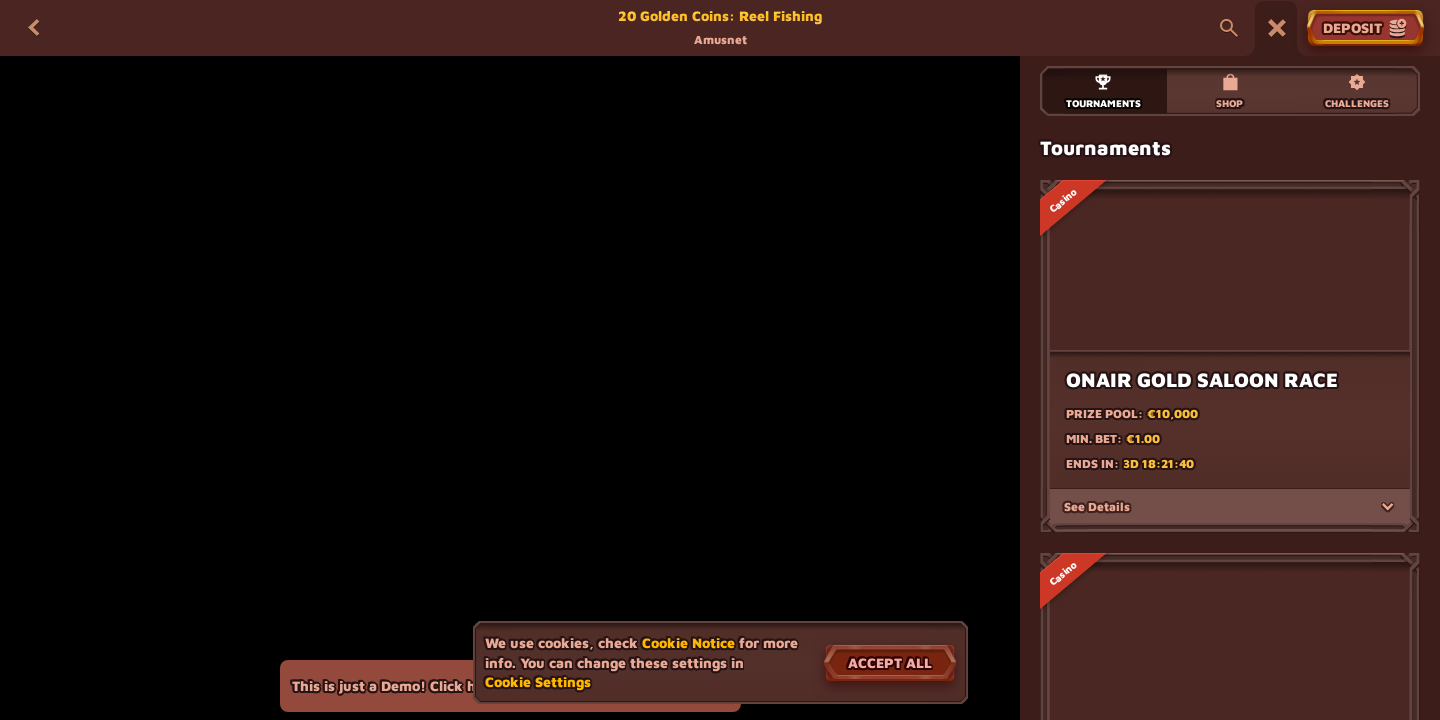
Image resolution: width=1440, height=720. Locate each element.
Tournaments (1103, 90)
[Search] (1229, 28)
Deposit (1365, 28)
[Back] (34, 28)
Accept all (890, 662)
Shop (1229, 90)
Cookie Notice (688, 642)
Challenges (1357, 90)
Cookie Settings (538, 682)
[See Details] (1388, 527)
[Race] (1277, 28)
